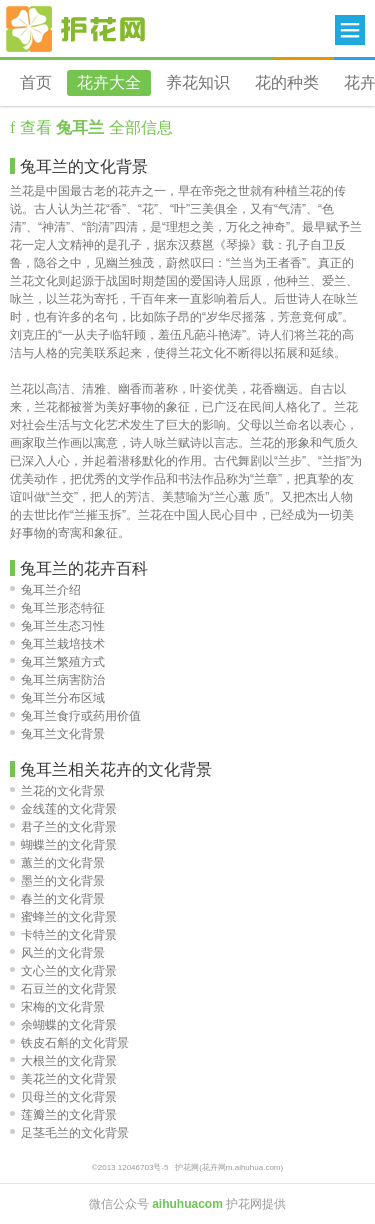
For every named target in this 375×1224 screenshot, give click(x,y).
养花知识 (198, 82)
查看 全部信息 (93, 127)
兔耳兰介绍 (45, 590)
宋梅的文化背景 (57, 1007)
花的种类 (287, 82)
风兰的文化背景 (57, 953)
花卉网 (76, 29)
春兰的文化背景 (57, 899)
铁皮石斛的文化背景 (69, 1043)
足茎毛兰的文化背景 (69, 1133)
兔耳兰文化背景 (57, 734)
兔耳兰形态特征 (57, 608)
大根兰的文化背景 (63, 1061)
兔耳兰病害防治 (57, 680)
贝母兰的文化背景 (63, 1097)
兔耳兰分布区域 (57, 698)
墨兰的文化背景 (57, 881)
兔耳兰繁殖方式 (57, 662)
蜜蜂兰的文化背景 (63, 917)
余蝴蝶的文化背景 (63, 1025)
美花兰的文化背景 (63, 1079)
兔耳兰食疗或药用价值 (75, 716)
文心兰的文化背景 (63, 971)
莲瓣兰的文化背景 (63, 1115)
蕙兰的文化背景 (57, 863)
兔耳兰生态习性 (57, 626)
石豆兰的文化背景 (63, 989)
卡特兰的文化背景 (63, 935)
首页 (36, 82)
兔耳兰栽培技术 (57, 644)
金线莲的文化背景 (63, 809)
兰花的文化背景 (57, 791)
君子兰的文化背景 (63, 827)
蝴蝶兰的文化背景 (63, 845)
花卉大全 (109, 82)
